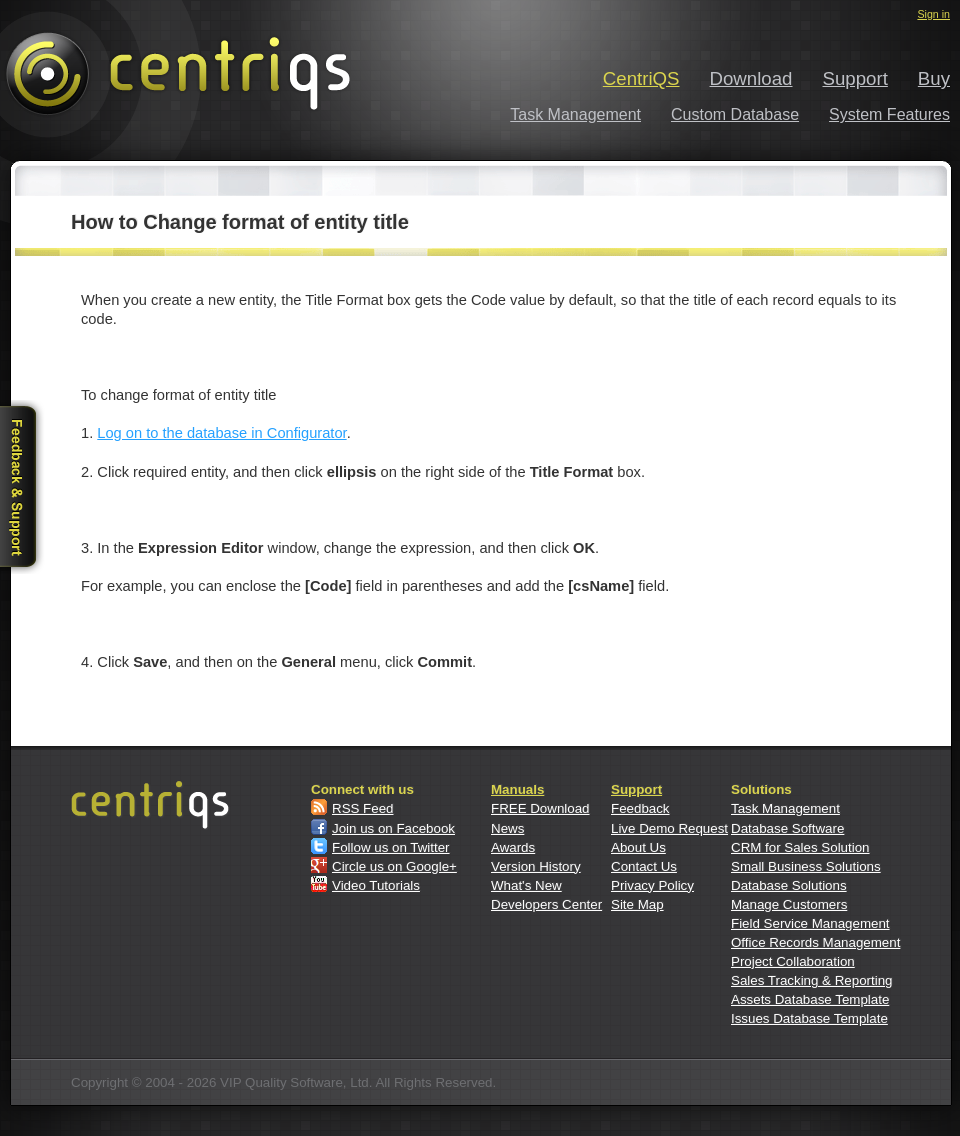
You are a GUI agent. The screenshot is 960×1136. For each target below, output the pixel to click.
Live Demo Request (669, 828)
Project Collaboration (793, 961)
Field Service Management (810, 923)
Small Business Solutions (806, 866)
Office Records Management (815, 942)
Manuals (517, 789)
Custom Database (735, 114)
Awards (513, 847)
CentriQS (641, 78)
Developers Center (546, 904)
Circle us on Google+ (394, 866)
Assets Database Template (810, 999)
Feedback (640, 808)
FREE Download (540, 808)
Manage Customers (789, 904)
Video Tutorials (376, 885)
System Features (889, 114)
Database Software (787, 828)
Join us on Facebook (393, 828)
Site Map (637, 904)
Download (751, 78)
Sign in (933, 14)
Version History (536, 866)
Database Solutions (789, 885)
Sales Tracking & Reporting (812, 980)
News (507, 828)
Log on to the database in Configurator (221, 433)
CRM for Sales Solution (800, 847)
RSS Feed (363, 808)
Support (855, 78)
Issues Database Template (809, 1018)
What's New (526, 885)
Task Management (575, 114)
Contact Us (644, 866)
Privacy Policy (652, 885)
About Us (638, 847)
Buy (934, 78)
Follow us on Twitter (391, 847)
